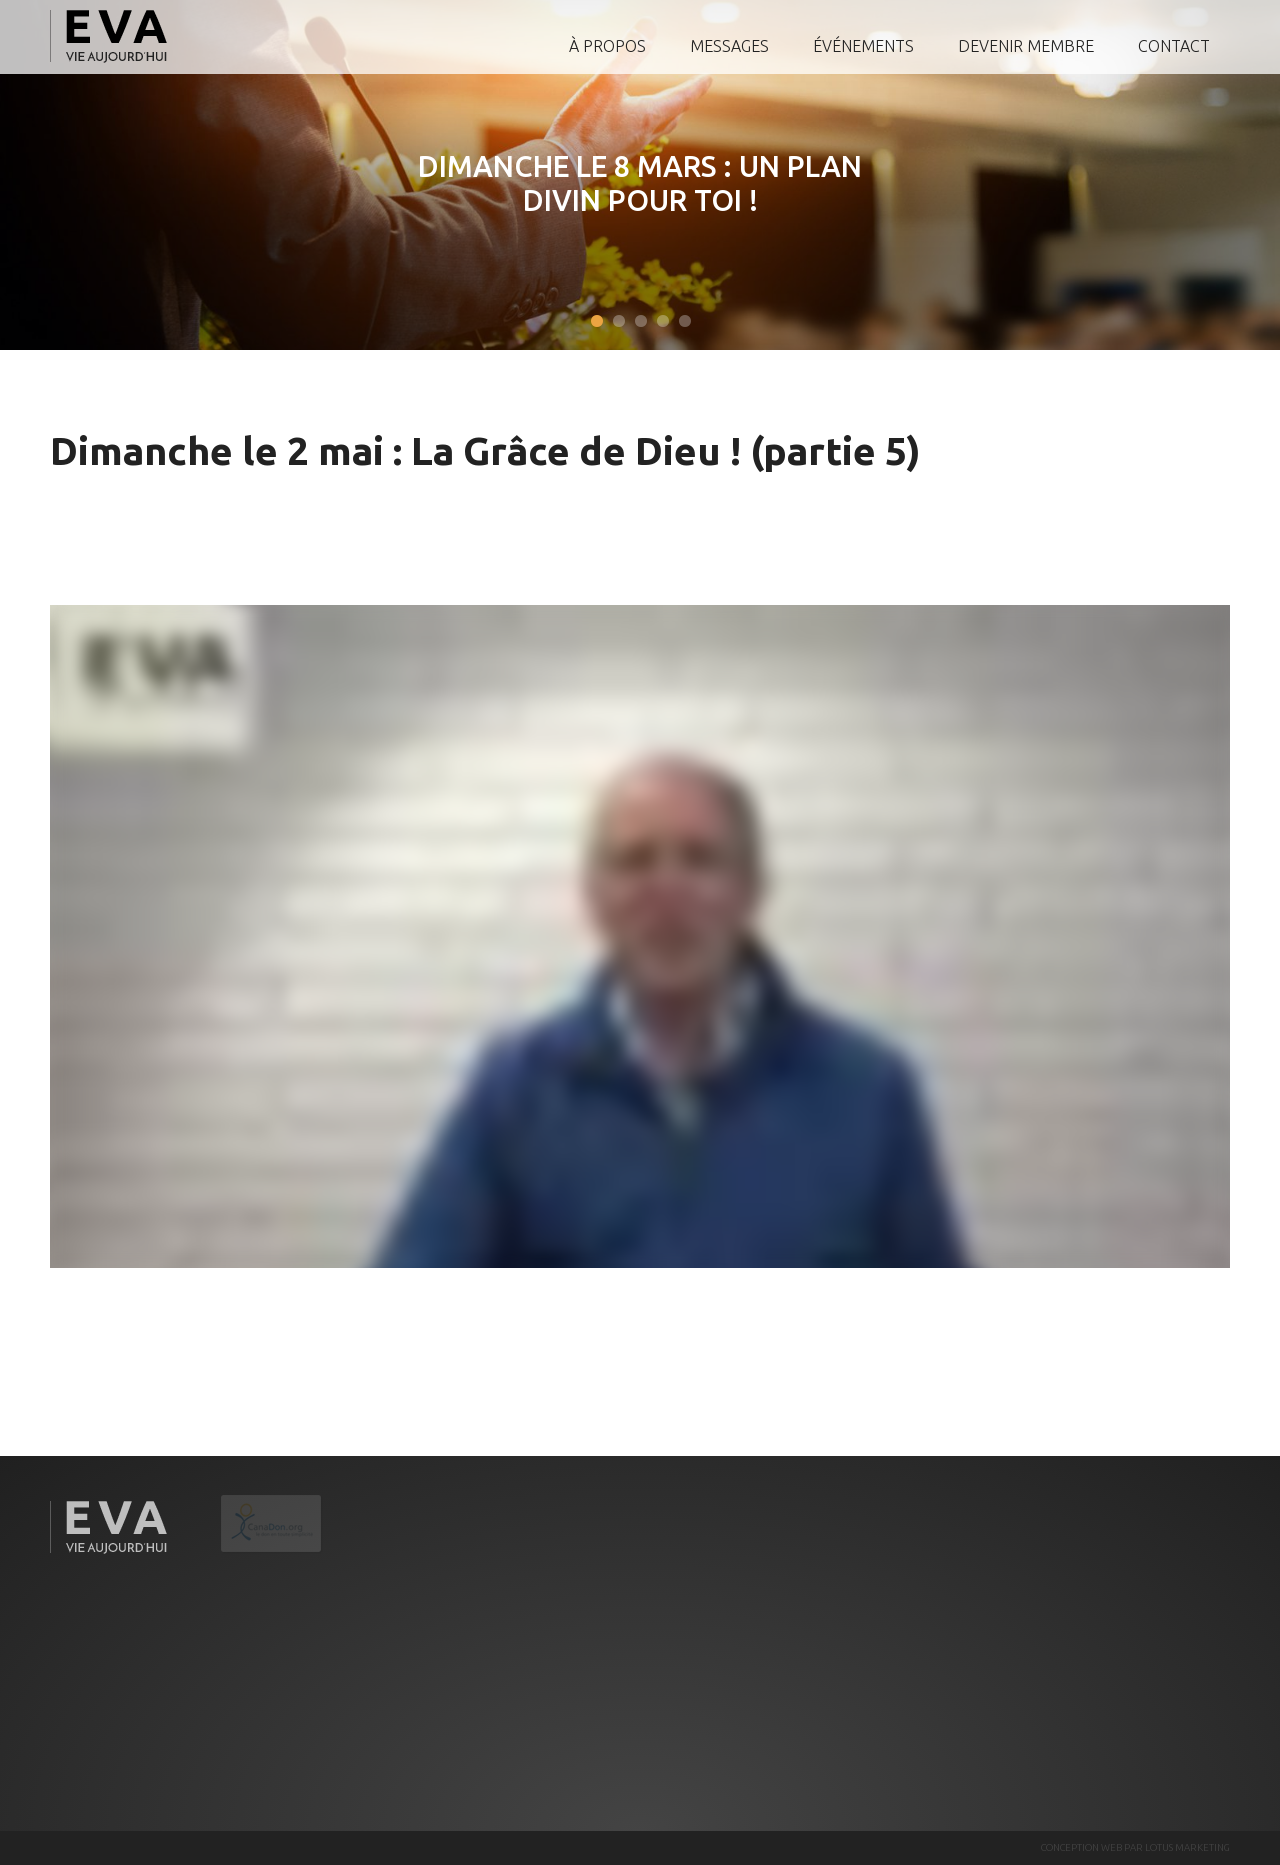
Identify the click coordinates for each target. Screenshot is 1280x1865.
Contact (1174, 46)
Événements (863, 46)
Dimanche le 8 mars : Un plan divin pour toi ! (638, 183)
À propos (607, 46)
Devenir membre (1026, 46)
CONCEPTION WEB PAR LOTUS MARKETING (1135, 1847)
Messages (729, 46)
